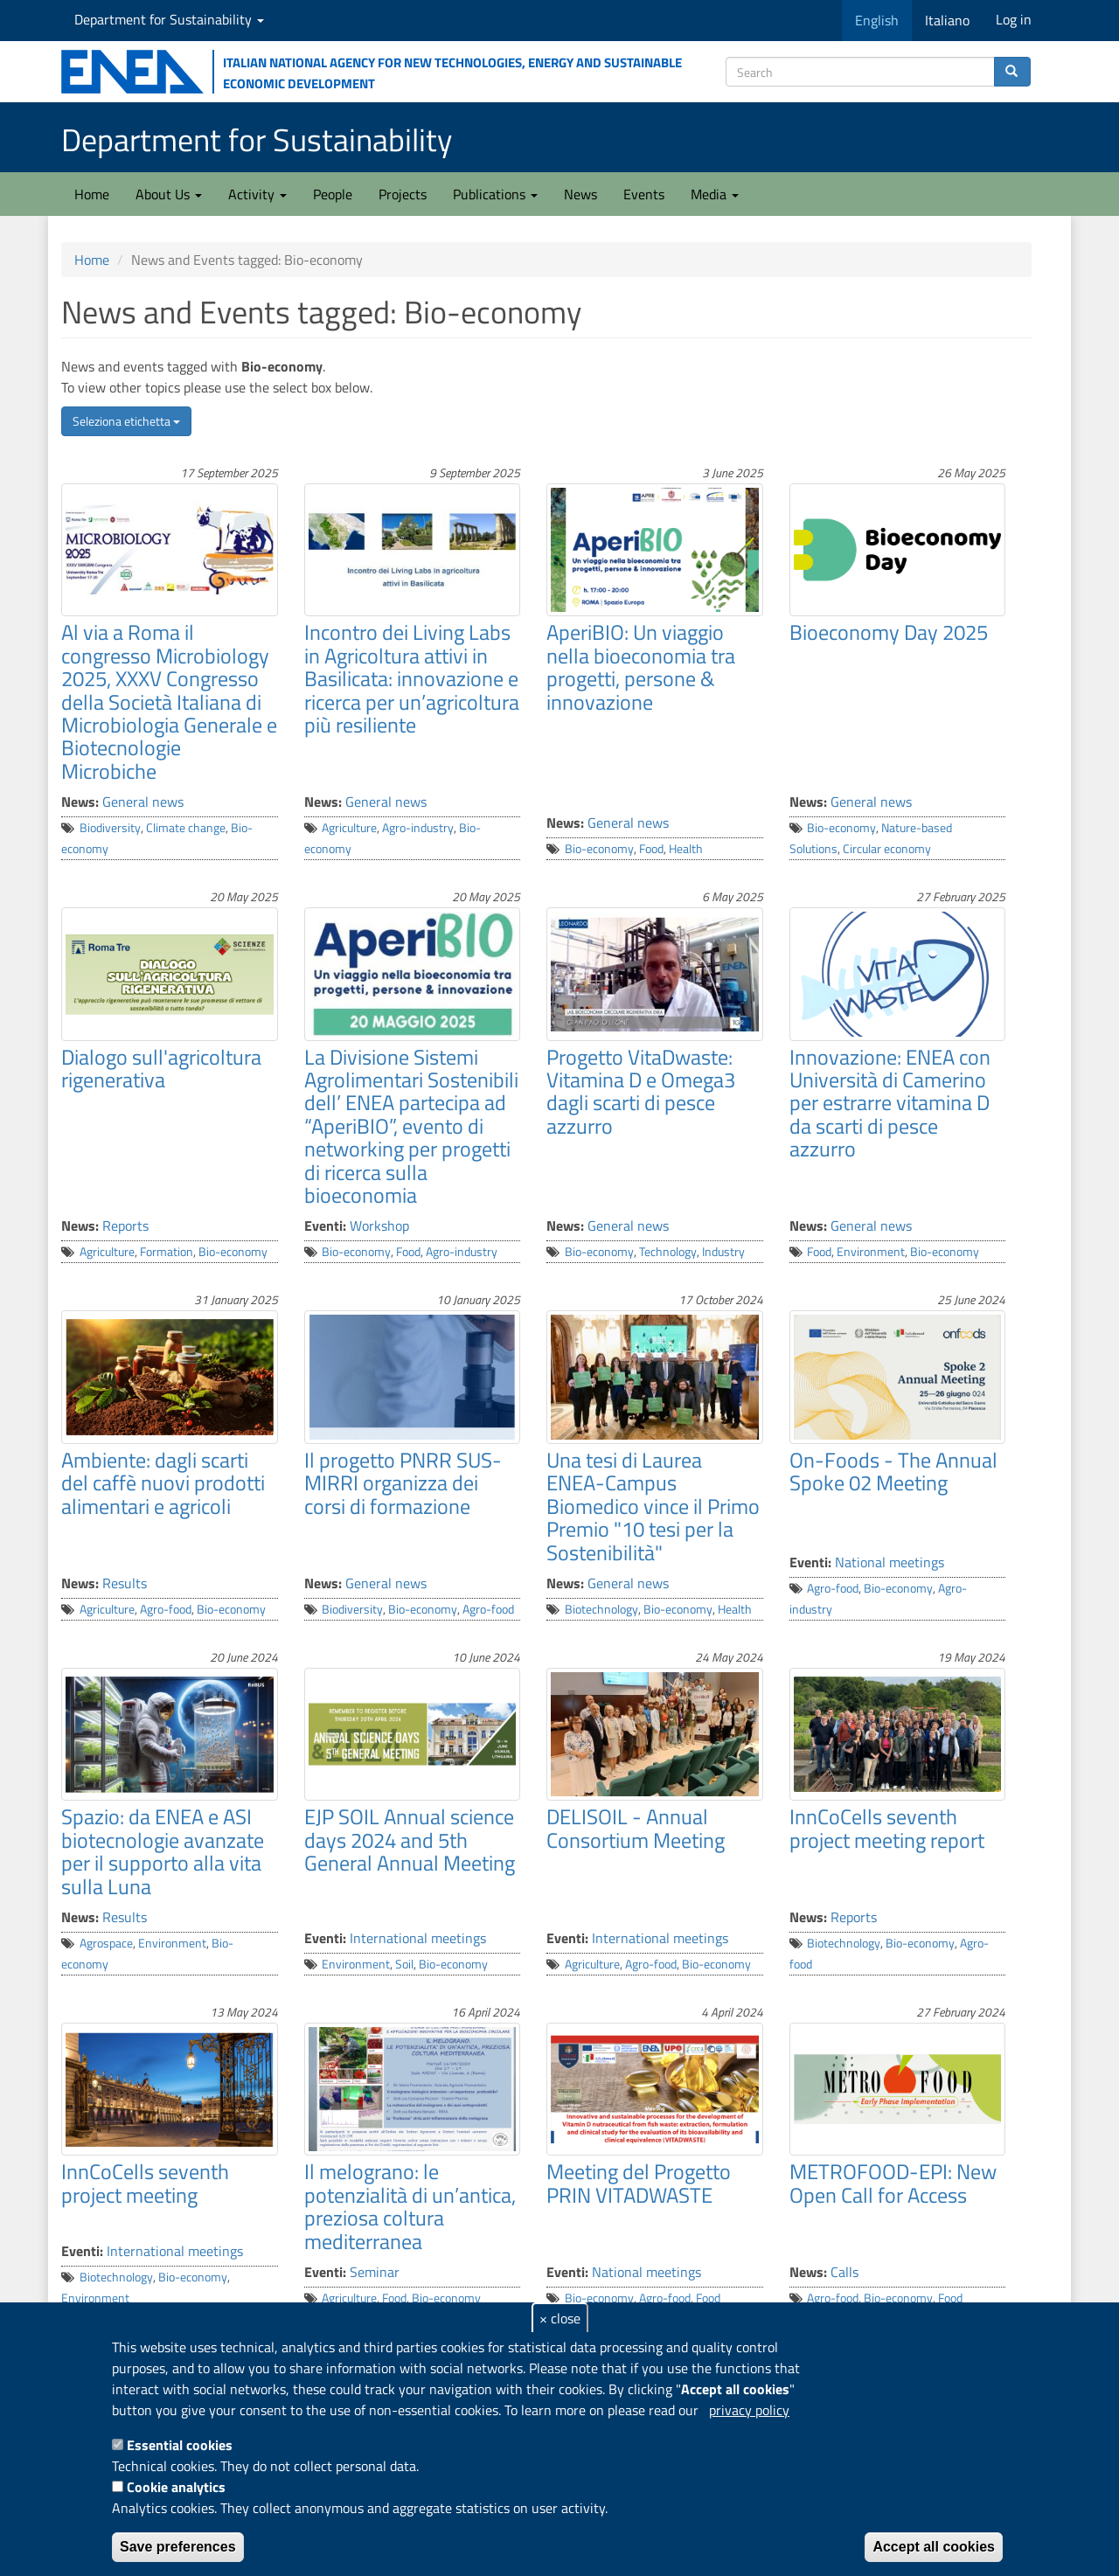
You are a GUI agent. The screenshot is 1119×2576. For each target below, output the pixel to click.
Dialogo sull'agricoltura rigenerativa (161, 1068)
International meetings (418, 1937)
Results (124, 1583)
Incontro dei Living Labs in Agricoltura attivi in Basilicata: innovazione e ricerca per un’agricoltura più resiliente (411, 678)
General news (143, 801)
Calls (844, 2271)
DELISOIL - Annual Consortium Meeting (635, 1828)
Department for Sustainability (169, 19)
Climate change (186, 828)
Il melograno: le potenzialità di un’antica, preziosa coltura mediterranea (410, 2206)
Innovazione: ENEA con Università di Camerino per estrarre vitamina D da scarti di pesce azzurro (889, 1103)
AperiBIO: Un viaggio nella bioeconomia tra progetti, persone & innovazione (640, 666)
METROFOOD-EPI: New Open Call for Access (893, 2183)
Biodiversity (110, 828)
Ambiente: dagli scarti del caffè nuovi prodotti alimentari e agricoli (163, 1483)
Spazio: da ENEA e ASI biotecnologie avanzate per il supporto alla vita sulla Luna (162, 1851)
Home (91, 194)
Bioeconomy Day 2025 (888, 632)
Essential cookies (180, 2444)
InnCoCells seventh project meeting (145, 2183)
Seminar (375, 2271)
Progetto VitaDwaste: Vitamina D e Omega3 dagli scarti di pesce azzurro (640, 1091)
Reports (125, 1225)
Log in (1014, 19)
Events (643, 194)
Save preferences (178, 2546)
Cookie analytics (176, 2486)
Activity (257, 194)
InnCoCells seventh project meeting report (886, 1828)
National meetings (889, 1562)
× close (559, 2318)
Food (651, 849)
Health (686, 849)
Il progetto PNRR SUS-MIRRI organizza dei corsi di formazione (403, 1483)
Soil (404, 1964)
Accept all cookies (933, 2546)
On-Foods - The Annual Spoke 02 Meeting (893, 1471)
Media (715, 194)
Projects (403, 194)
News (580, 194)
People (332, 194)
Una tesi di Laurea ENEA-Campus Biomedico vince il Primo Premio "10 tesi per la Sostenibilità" (653, 1506)
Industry (723, 1251)
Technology (668, 1251)
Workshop (379, 1225)
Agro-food (165, 1609)
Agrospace (106, 1943)
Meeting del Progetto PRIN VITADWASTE (638, 2183)
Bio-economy (599, 849)
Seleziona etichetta (126, 421)
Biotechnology (601, 1609)
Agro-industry (418, 828)
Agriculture (349, 828)
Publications (495, 194)
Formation (166, 1251)
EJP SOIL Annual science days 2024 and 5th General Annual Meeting (409, 1839)
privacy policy (749, 2409)
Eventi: (325, 1225)
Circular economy (887, 849)
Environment (871, 1251)
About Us (169, 194)
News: (80, 801)
